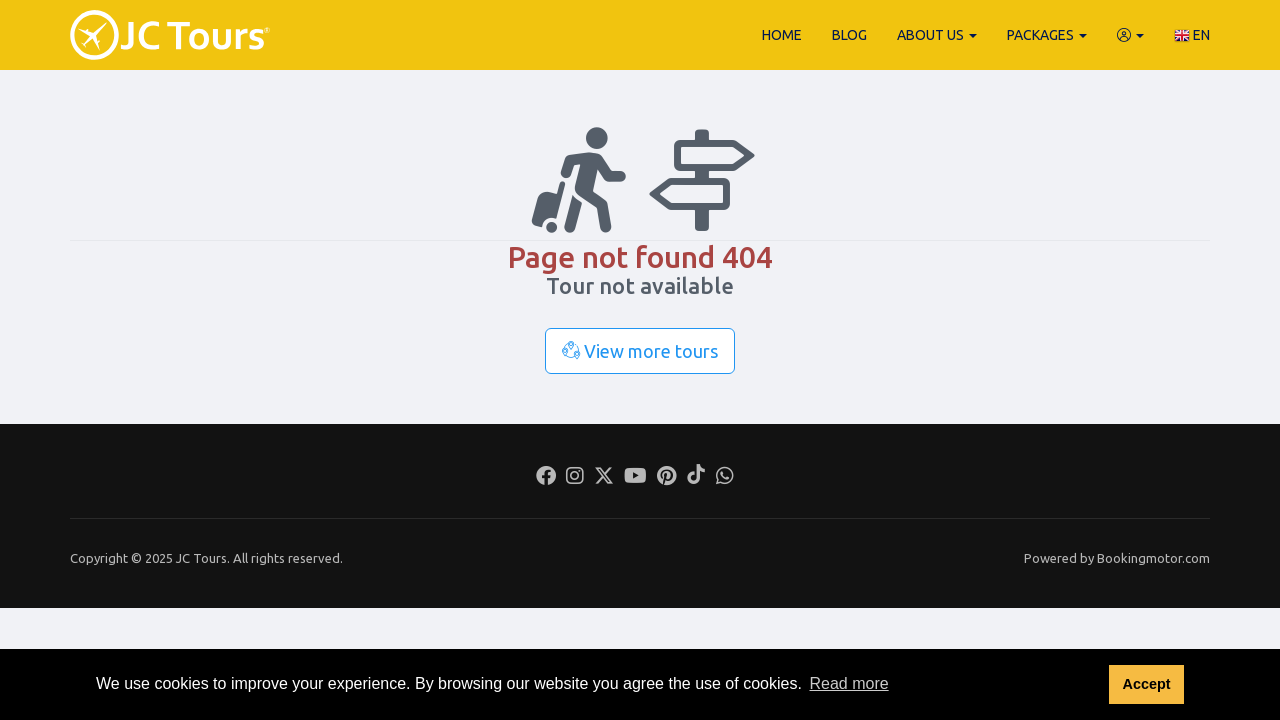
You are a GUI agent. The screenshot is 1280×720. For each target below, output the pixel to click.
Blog (849, 35)
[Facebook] (546, 478)
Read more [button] (848, 683)
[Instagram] (575, 478)
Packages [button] (1047, 35)
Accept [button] (1146, 684)
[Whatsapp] (725, 478)
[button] (1130, 35)
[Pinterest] (666, 478)
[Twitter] (604, 478)
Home (782, 35)
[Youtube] (635, 478)
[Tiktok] (696, 478)
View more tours (640, 351)
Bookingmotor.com (1153, 558)
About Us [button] (937, 35)
